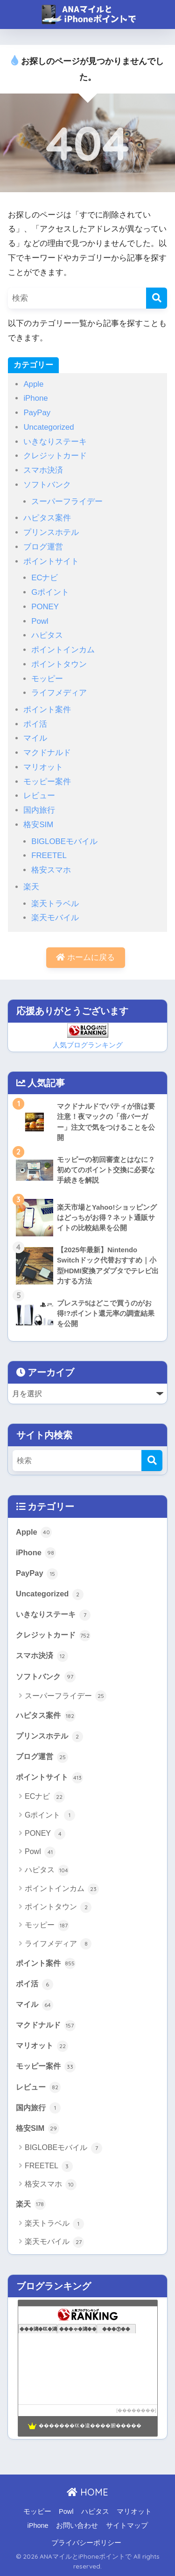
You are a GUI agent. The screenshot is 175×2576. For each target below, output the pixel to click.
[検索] (156, 298)
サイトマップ (127, 2525)
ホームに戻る (85, 957)
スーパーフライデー (67, 501)
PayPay (36, 412)
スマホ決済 (43, 470)
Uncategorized (48, 427)
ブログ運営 (43, 546)
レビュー (39, 795)
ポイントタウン (59, 664)
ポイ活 (35, 724)
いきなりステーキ (55, 441)
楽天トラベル (55, 903)
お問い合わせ (77, 2525)
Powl (39, 621)
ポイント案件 (47, 709)
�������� (136, 2410)
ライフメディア (59, 692)
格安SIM (38, 824)
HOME (87, 2492)
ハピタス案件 (47, 517)
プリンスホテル (51, 532)
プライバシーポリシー (86, 2543)
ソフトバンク (47, 484)
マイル (35, 738)
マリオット (43, 767)
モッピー (47, 678)
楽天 (31, 886)
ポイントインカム (63, 649)
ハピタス (47, 635)
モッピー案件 (47, 781)
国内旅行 (39, 810)
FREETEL (49, 855)
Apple (33, 384)
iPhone (35, 398)
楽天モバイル (55, 917)
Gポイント (50, 592)
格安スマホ (51, 870)
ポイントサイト (51, 561)
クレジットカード (55, 455)
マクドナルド (47, 752)
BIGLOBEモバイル (64, 841)
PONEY (45, 606)
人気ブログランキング (88, 1045)
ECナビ (44, 577)
